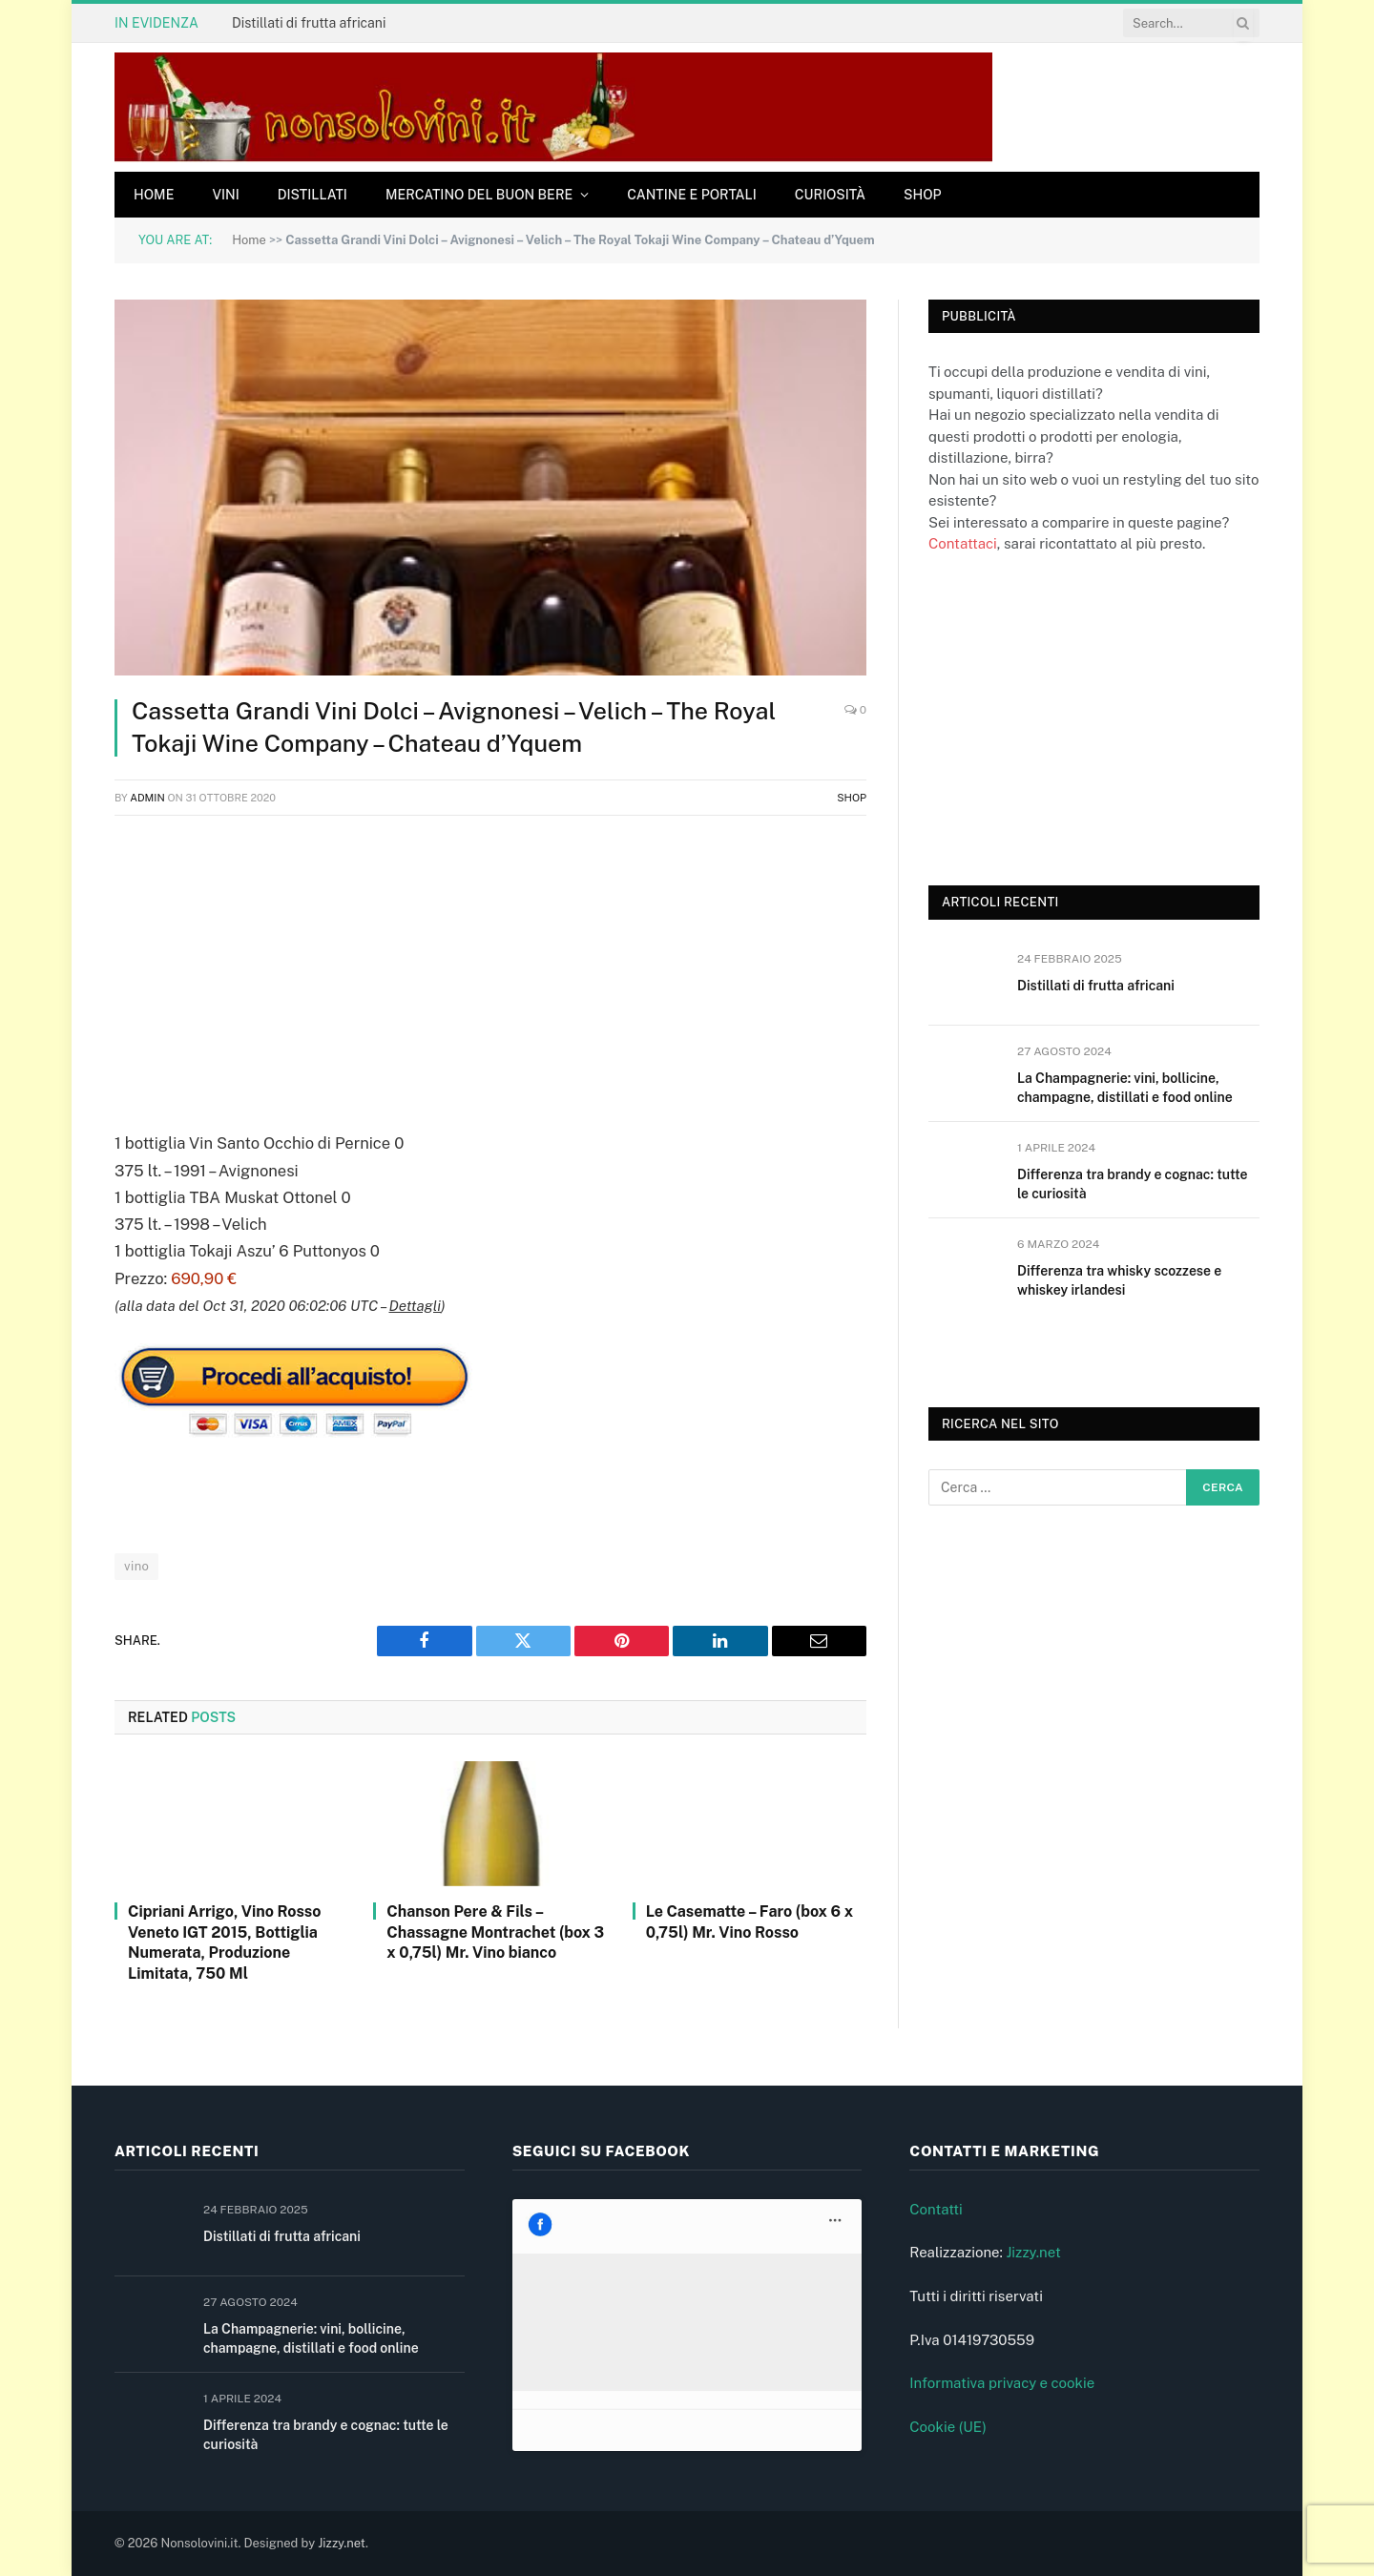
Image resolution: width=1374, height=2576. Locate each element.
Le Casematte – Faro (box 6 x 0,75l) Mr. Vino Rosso (749, 1922)
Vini (225, 194)
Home (154, 194)
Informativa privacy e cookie (1001, 2383)
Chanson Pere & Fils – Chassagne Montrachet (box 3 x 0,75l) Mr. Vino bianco (495, 1932)
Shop (923, 194)
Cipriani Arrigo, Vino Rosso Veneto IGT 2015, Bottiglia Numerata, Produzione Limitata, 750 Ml (224, 1942)
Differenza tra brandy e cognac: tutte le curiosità (1132, 1184)
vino (136, 1566)
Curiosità (830, 194)
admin (147, 797)
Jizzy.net (1033, 2252)
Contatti (936, 2209)
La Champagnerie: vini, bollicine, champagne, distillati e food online (1125, 1087)
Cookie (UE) (948, 2427)
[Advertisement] (490, 969)
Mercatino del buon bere (478, 194)
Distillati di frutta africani (308, 23)
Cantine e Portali (692, 194)
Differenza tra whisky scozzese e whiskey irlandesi (1119, 1280)
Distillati (312, 194)
